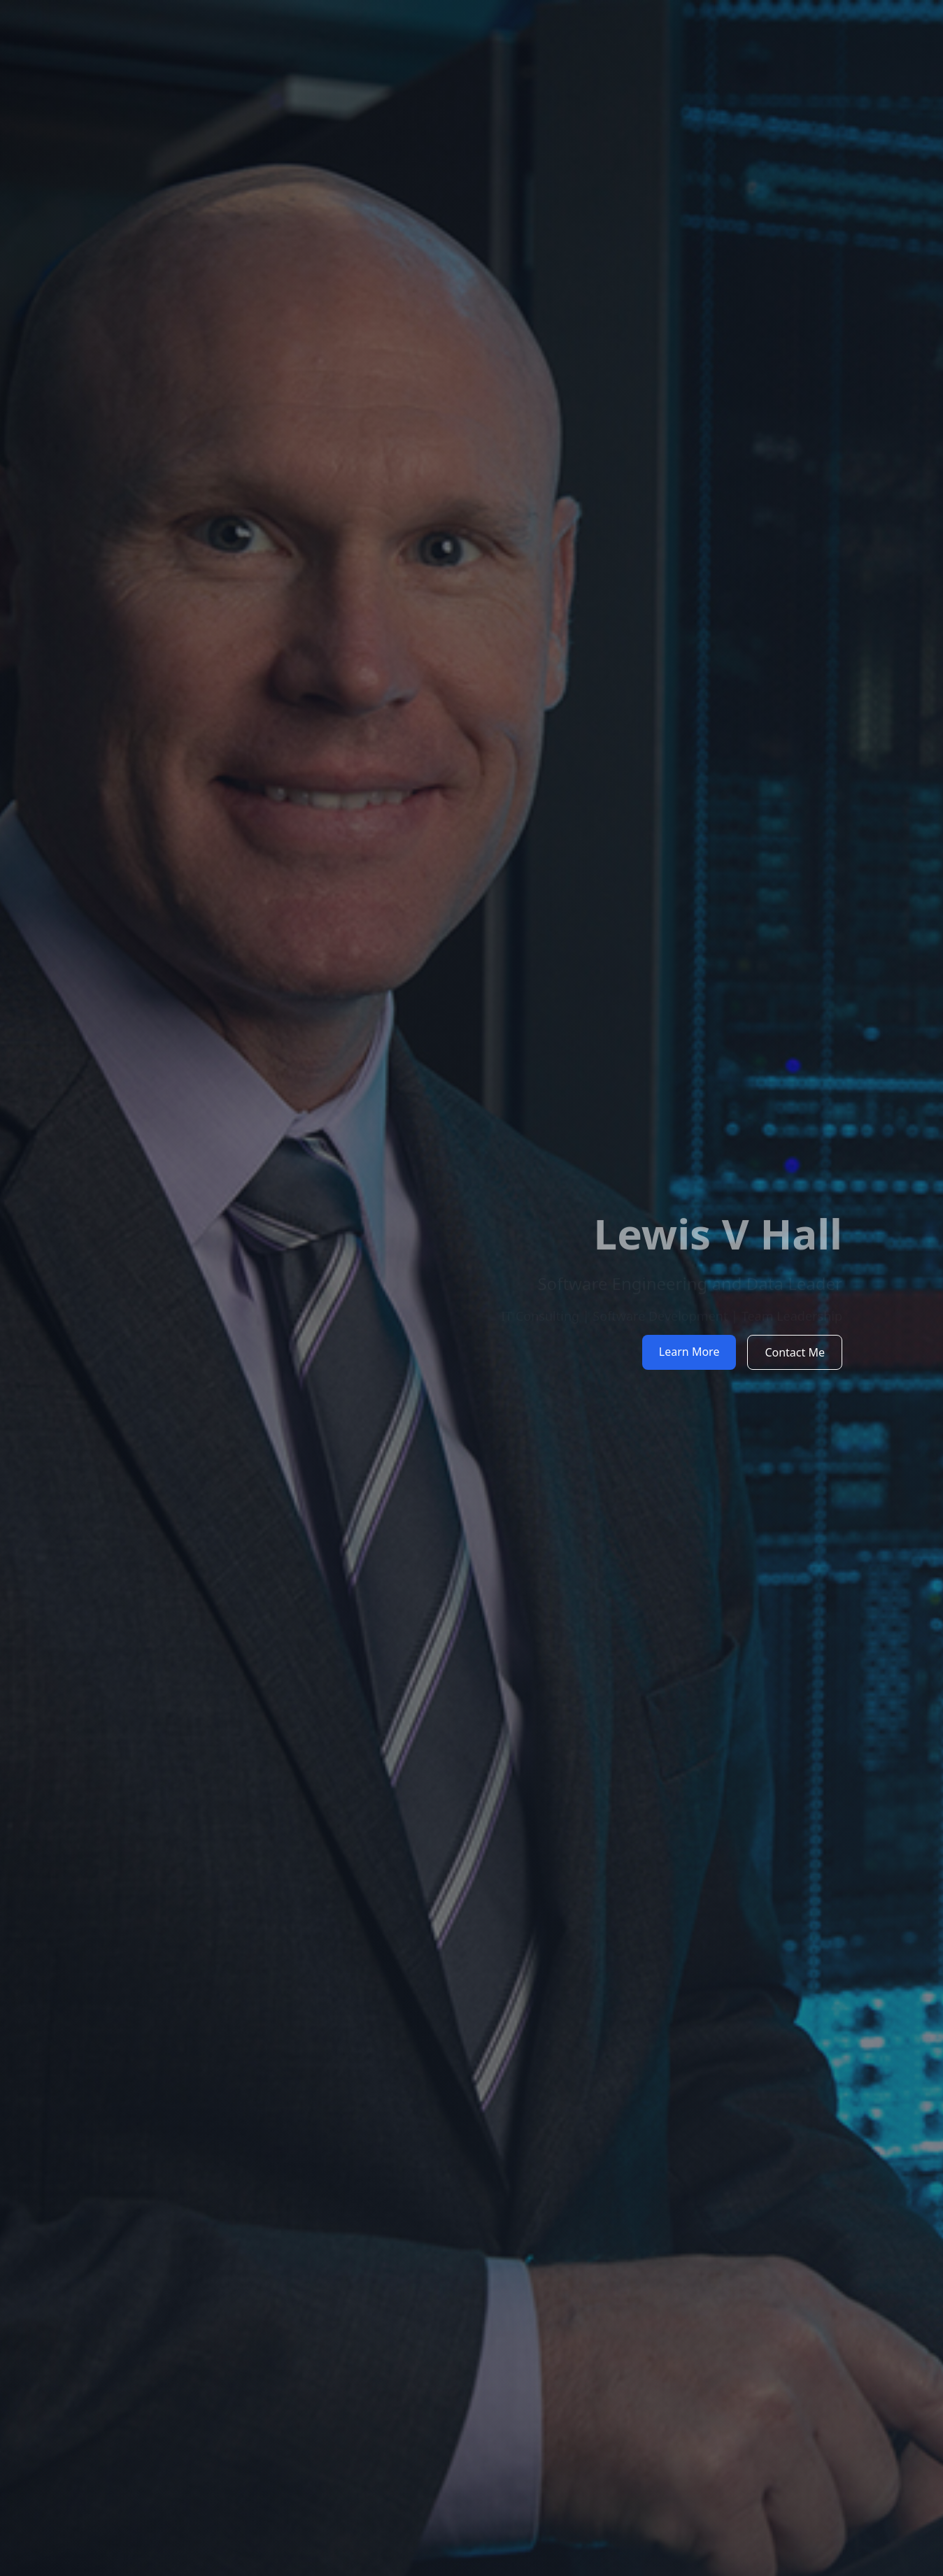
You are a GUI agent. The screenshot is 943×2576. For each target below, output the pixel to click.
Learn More (689, 1351)
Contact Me (795, 1352)
